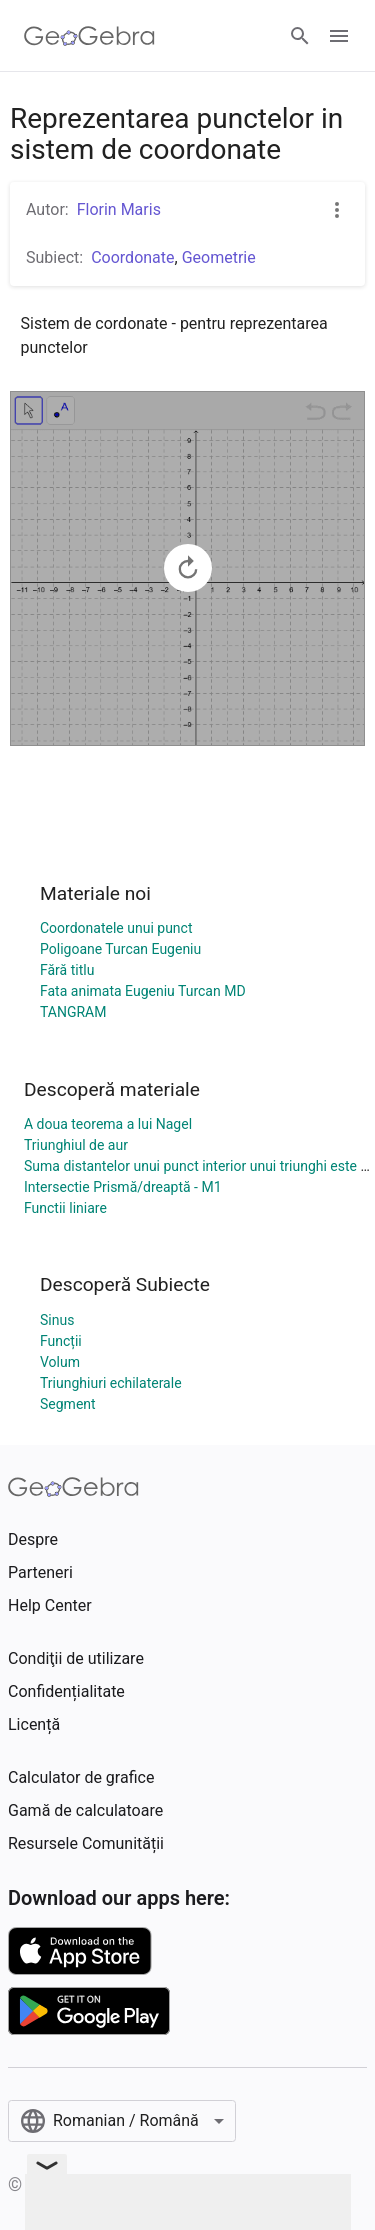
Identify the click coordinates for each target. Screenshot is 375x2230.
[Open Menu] (339, 36)
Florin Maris (119, 209)
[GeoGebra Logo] (89, 36)
